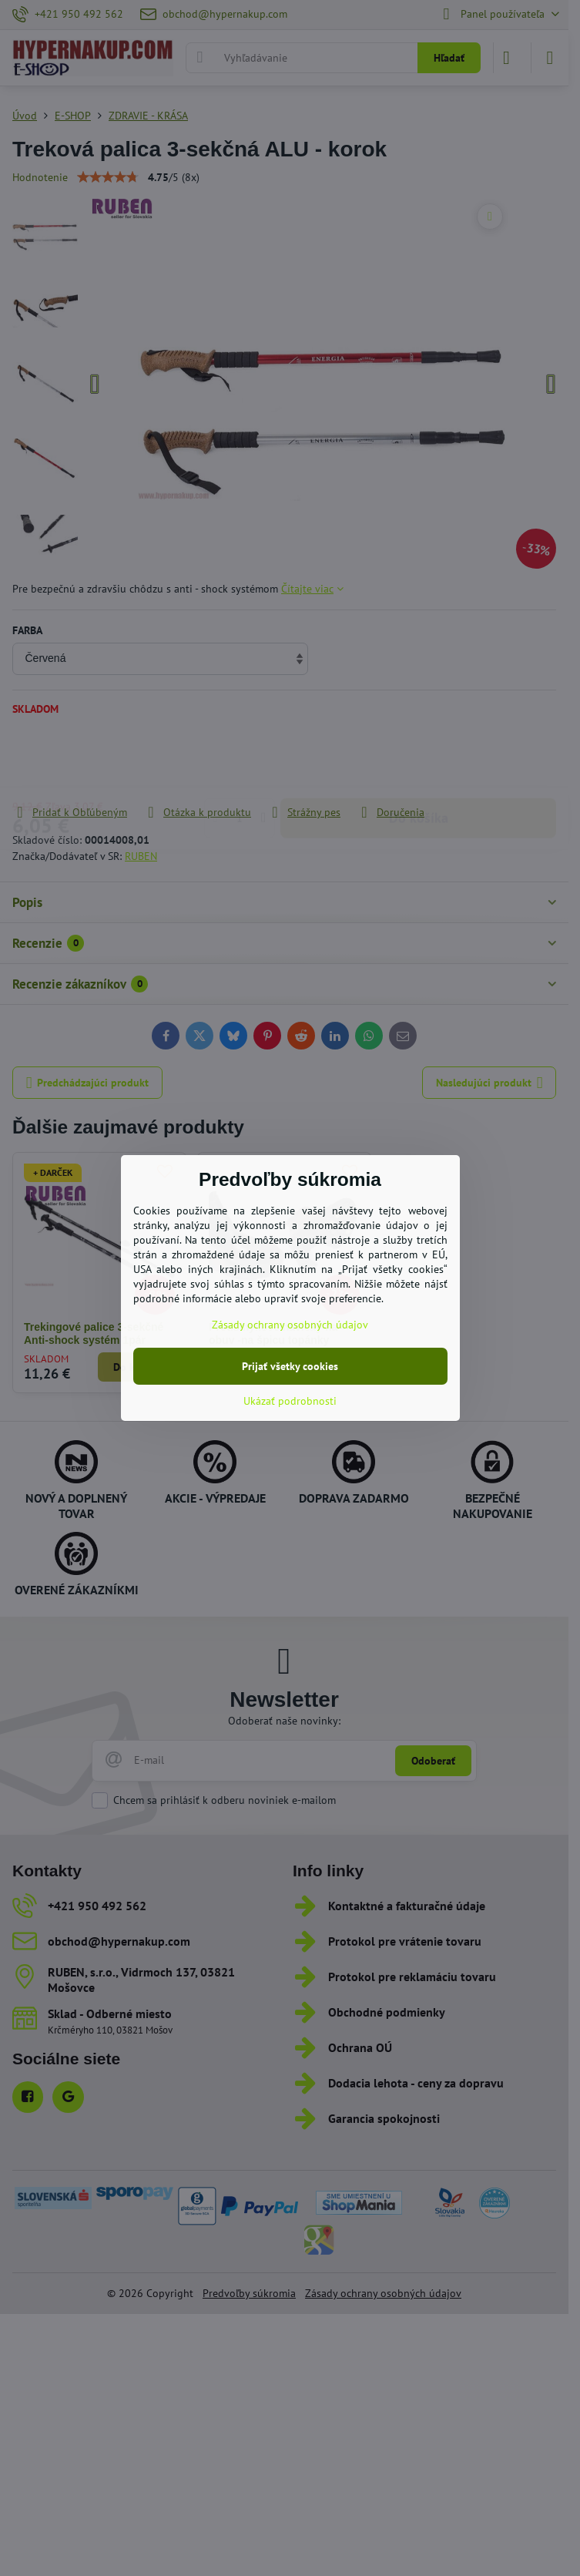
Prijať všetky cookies (290, 1366)
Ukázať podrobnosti (290, 1401)
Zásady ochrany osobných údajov (290, 1325)
